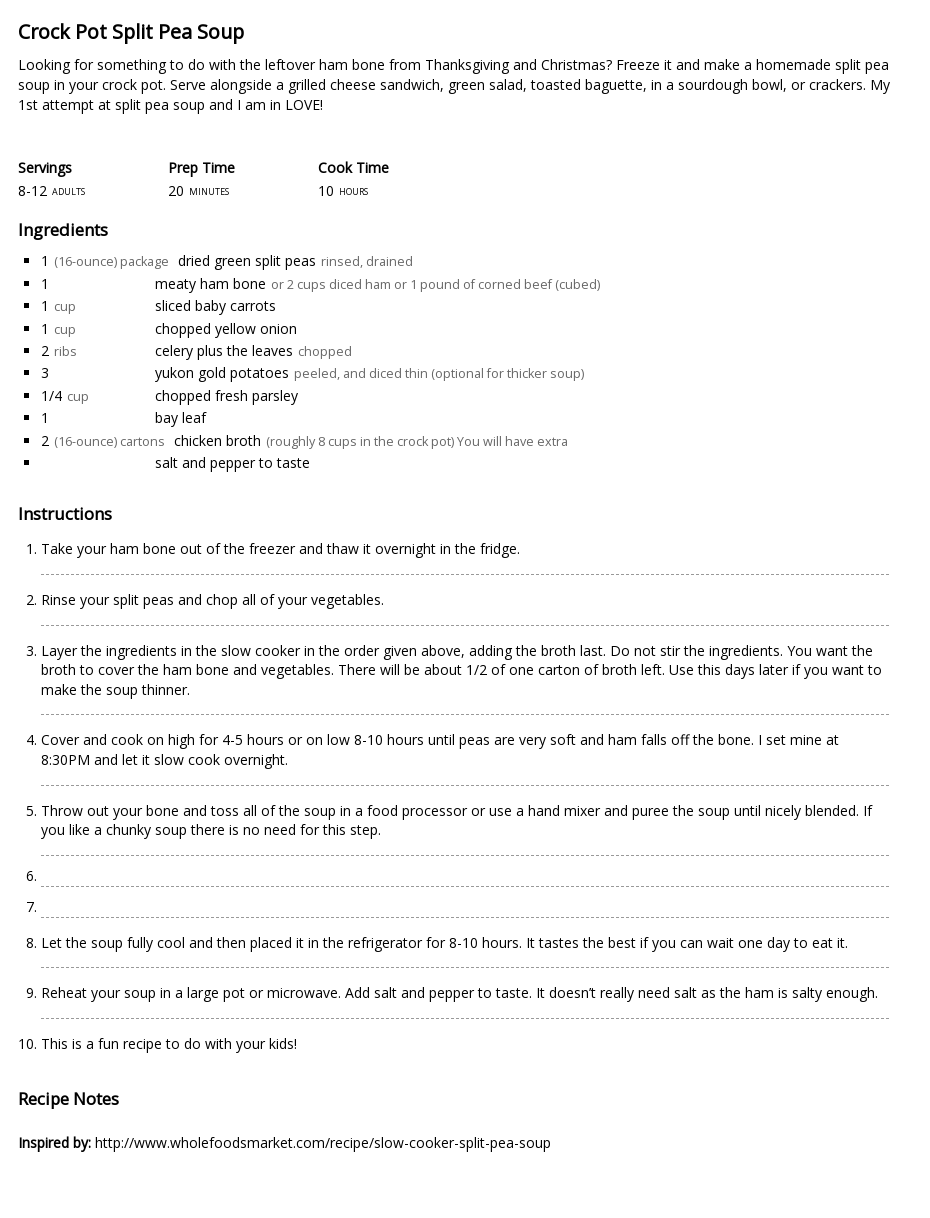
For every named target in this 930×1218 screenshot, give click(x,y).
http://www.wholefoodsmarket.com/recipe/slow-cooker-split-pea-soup (323, 1142)
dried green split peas (247, 260)
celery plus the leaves (224, 350)
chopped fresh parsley (226, 395)
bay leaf (180, 417)
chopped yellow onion (226, 328)
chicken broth (217, 440)
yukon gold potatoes (222, 372)
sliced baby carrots (215, 305)
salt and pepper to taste (232, 462)
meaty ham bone (210, 283)
